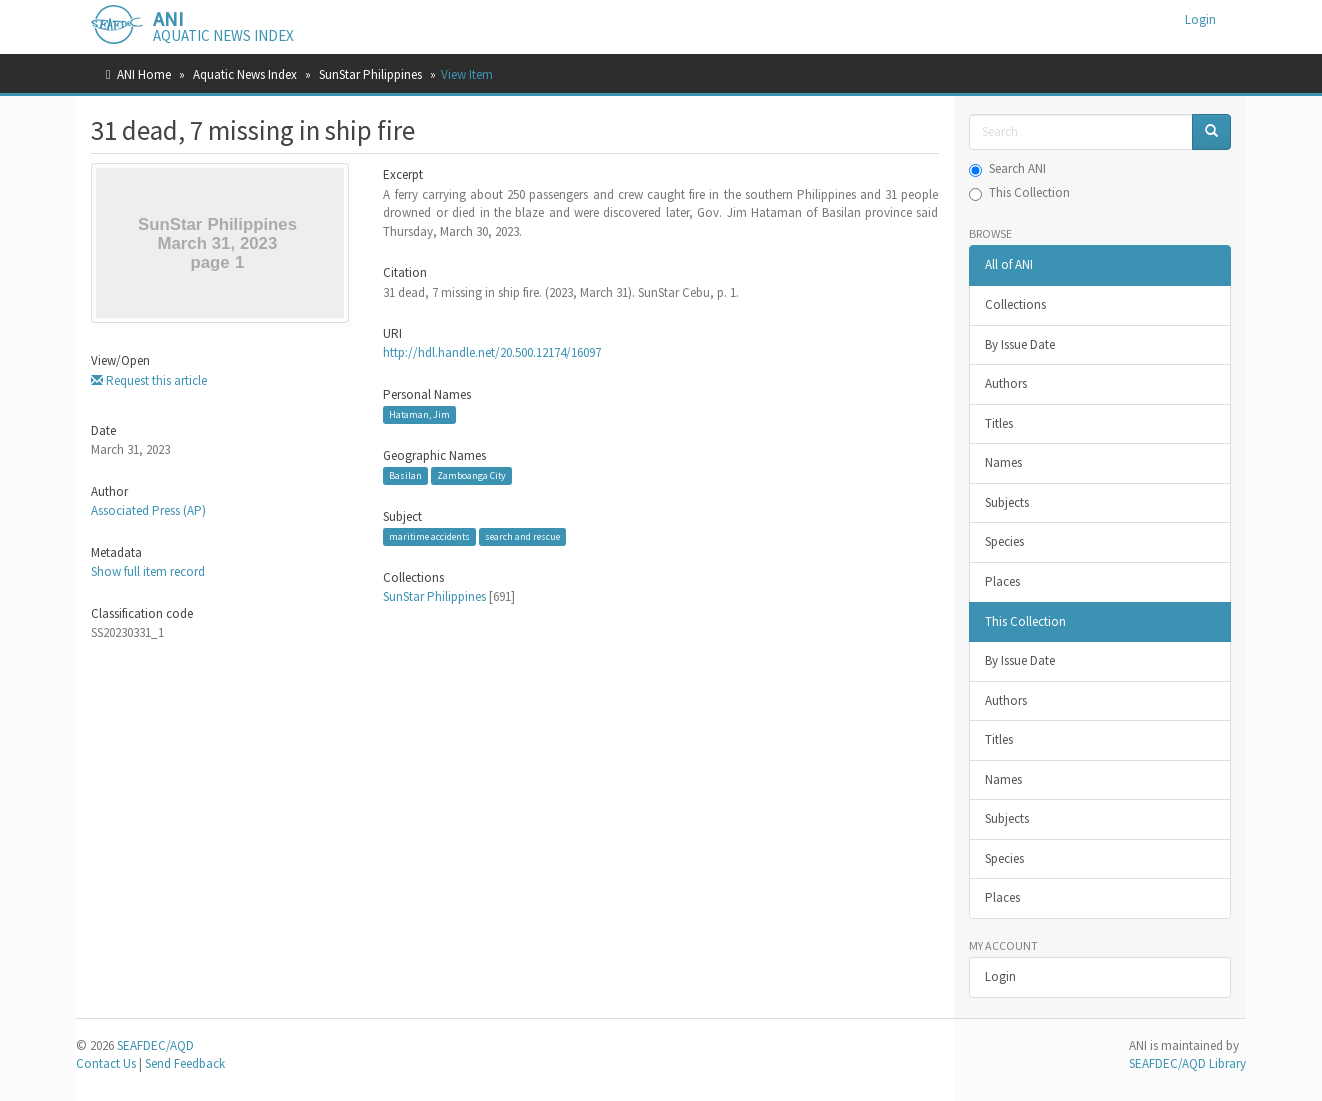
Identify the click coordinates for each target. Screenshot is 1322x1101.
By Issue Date (1020, 344)
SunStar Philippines (370, 74)
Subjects (1007, 502)
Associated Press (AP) (148, 510)
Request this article (149, 380)
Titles (999, 423)
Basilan (405, 475)
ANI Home (144, 74)
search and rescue (522, 536)
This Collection (1019, 192)
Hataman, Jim (419, 414)
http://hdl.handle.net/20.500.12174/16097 (492, 352)
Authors (1006, 383)
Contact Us (106, 1063)
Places (1002, 581)
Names (1003, 462)
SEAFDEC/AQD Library (1187, 1063)
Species (1004, 541)
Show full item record (148, 571)
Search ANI (1007, 168)
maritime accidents (429, 536)
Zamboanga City (471, 475)
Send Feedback (185, 1063)
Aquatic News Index (245, 74)
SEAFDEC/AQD (155, 1045)
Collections (1015, 304)
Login (1000, 976)
